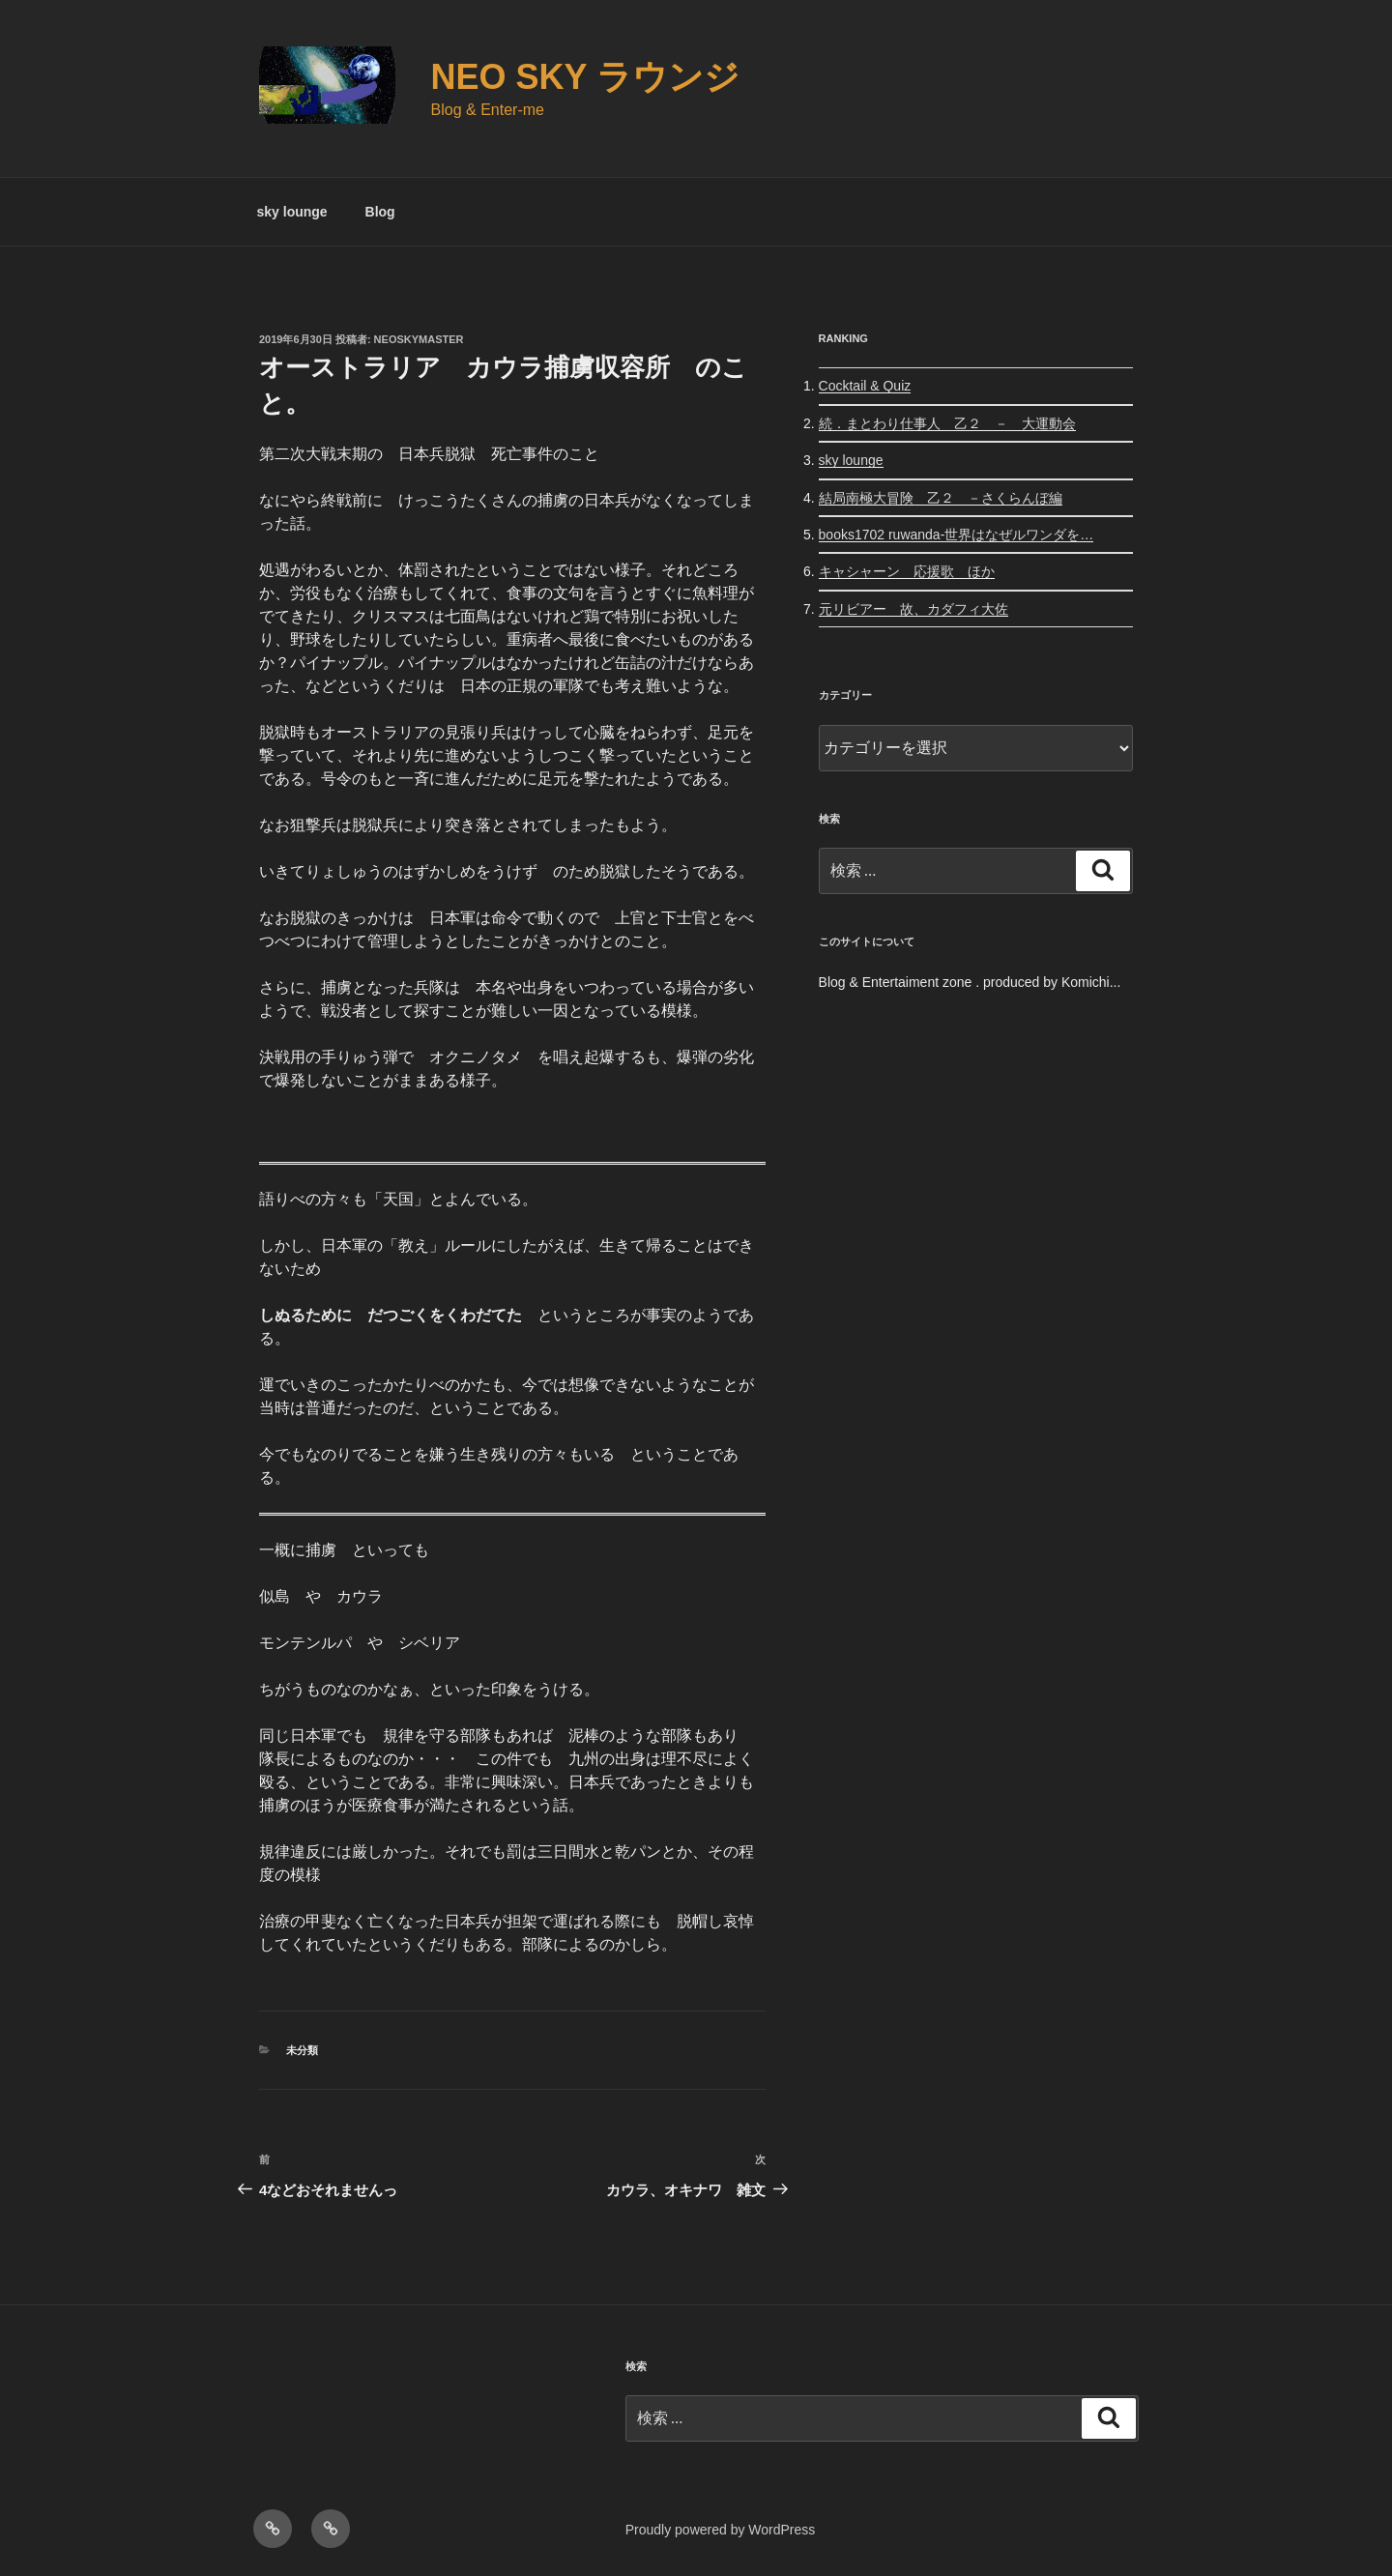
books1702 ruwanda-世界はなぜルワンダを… (956, 534)
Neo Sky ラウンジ (585, 77)
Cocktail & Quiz (865, 385)
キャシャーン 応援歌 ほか (907, 571)
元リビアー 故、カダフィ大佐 (913, 609)
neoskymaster (419, 339)
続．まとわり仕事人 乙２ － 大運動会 (947, 423)
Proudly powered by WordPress (720, 2529)
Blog (380, 211)
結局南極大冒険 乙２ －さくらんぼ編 (940, 498)
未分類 (302, 2050)
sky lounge (292, 211)
